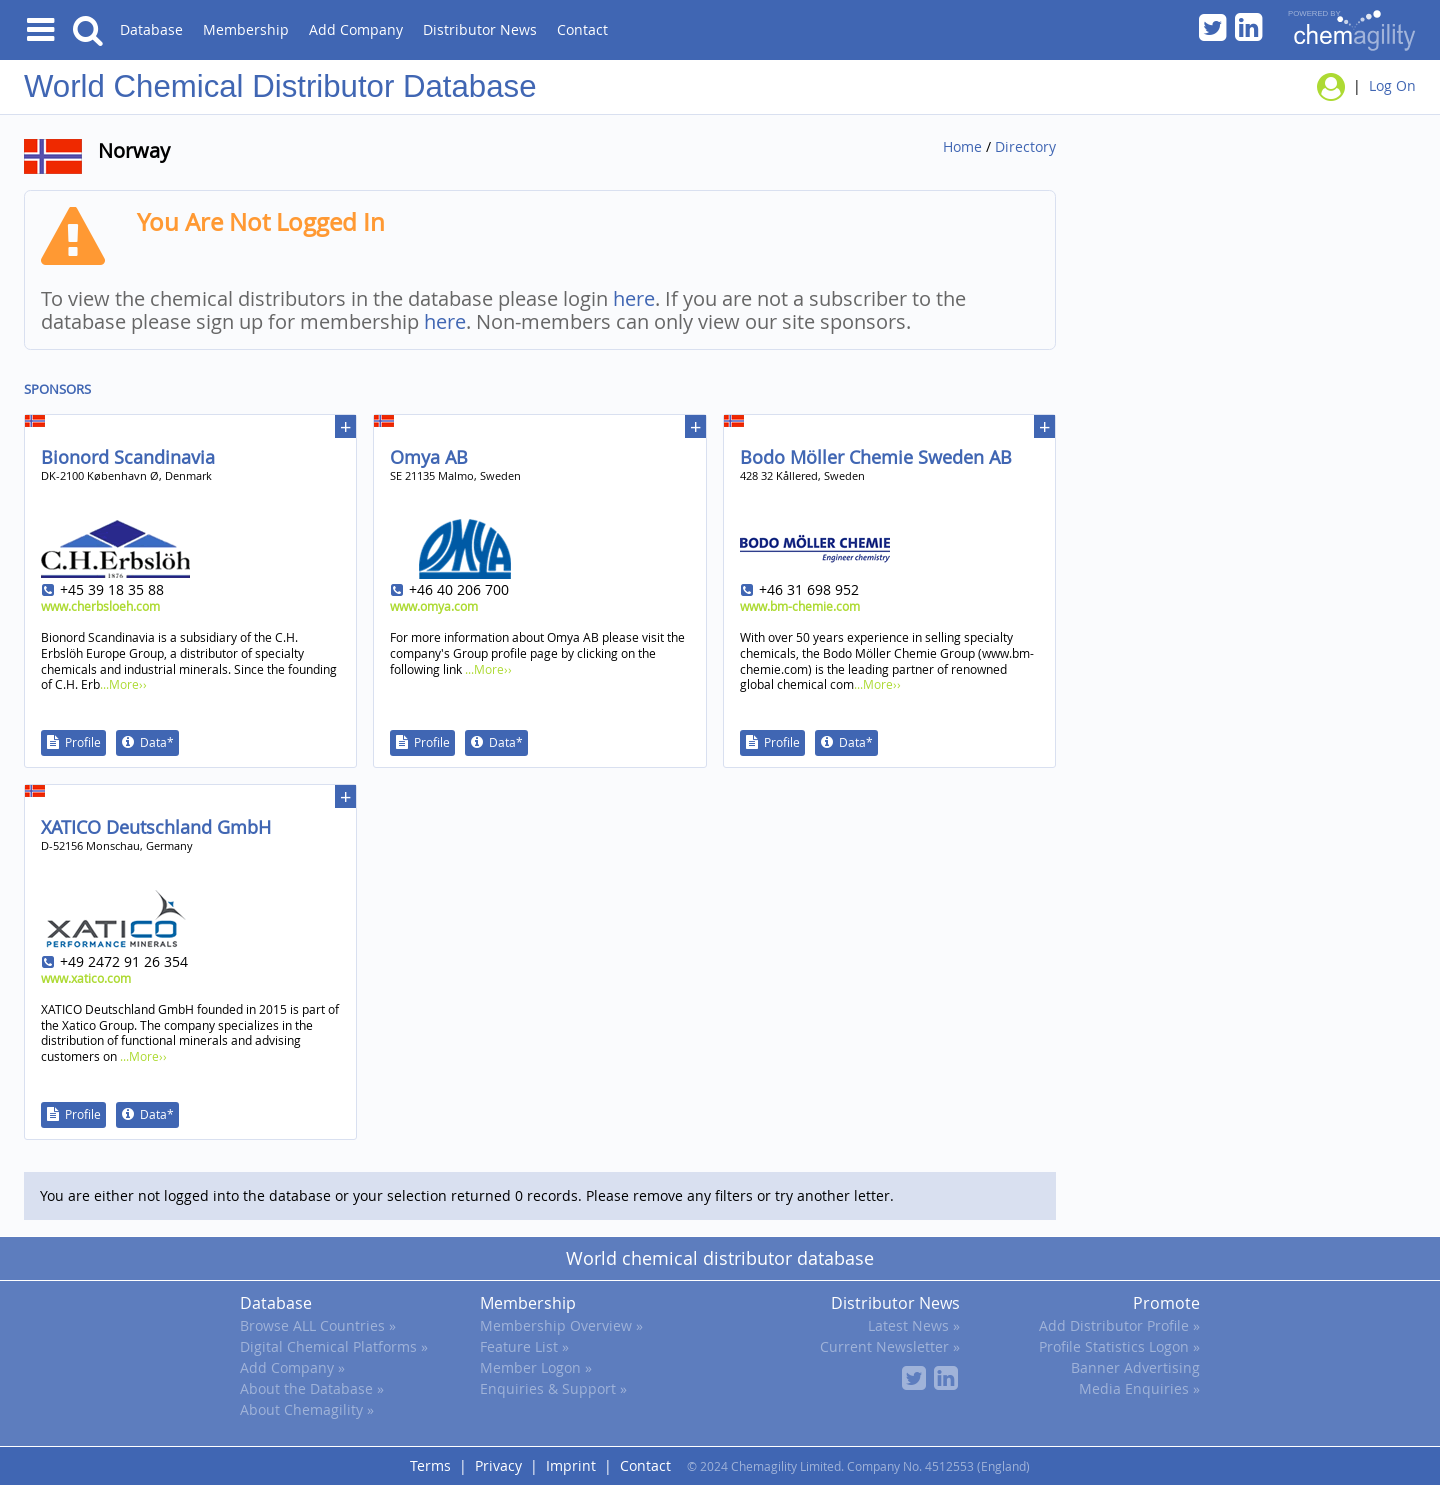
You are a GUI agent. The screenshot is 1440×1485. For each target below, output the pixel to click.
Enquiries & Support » (553, 1388)
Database (151, 29)
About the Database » (312, 1388)
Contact (582, 29)
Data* (157, 742)
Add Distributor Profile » (1119, 1325)
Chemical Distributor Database (325, 86)
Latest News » (914, 1325)
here (634, 298)
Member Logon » (536, 1367)
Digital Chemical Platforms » (334, 1346)
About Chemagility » (307, 1409)
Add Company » (292, 1367)
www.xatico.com (86, 978)
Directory (1025, 146)
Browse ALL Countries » (318, 1325)
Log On (1392, 85)
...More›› (123, 684)
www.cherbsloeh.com (100, 606)
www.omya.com (434, 606)
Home (962, 146)
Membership (246, 29)
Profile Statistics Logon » (1119, 1346)
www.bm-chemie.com (800, 606)
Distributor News (480, 29)
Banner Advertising (1135, 1367)
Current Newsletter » (890, 1346)
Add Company (356, 29)
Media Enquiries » (1139, 1388)
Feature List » (524, 1346)
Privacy (498, 1465)
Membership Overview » (561, 1325)
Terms (430, 1465)
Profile (83, 742)
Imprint (571, 1465)
